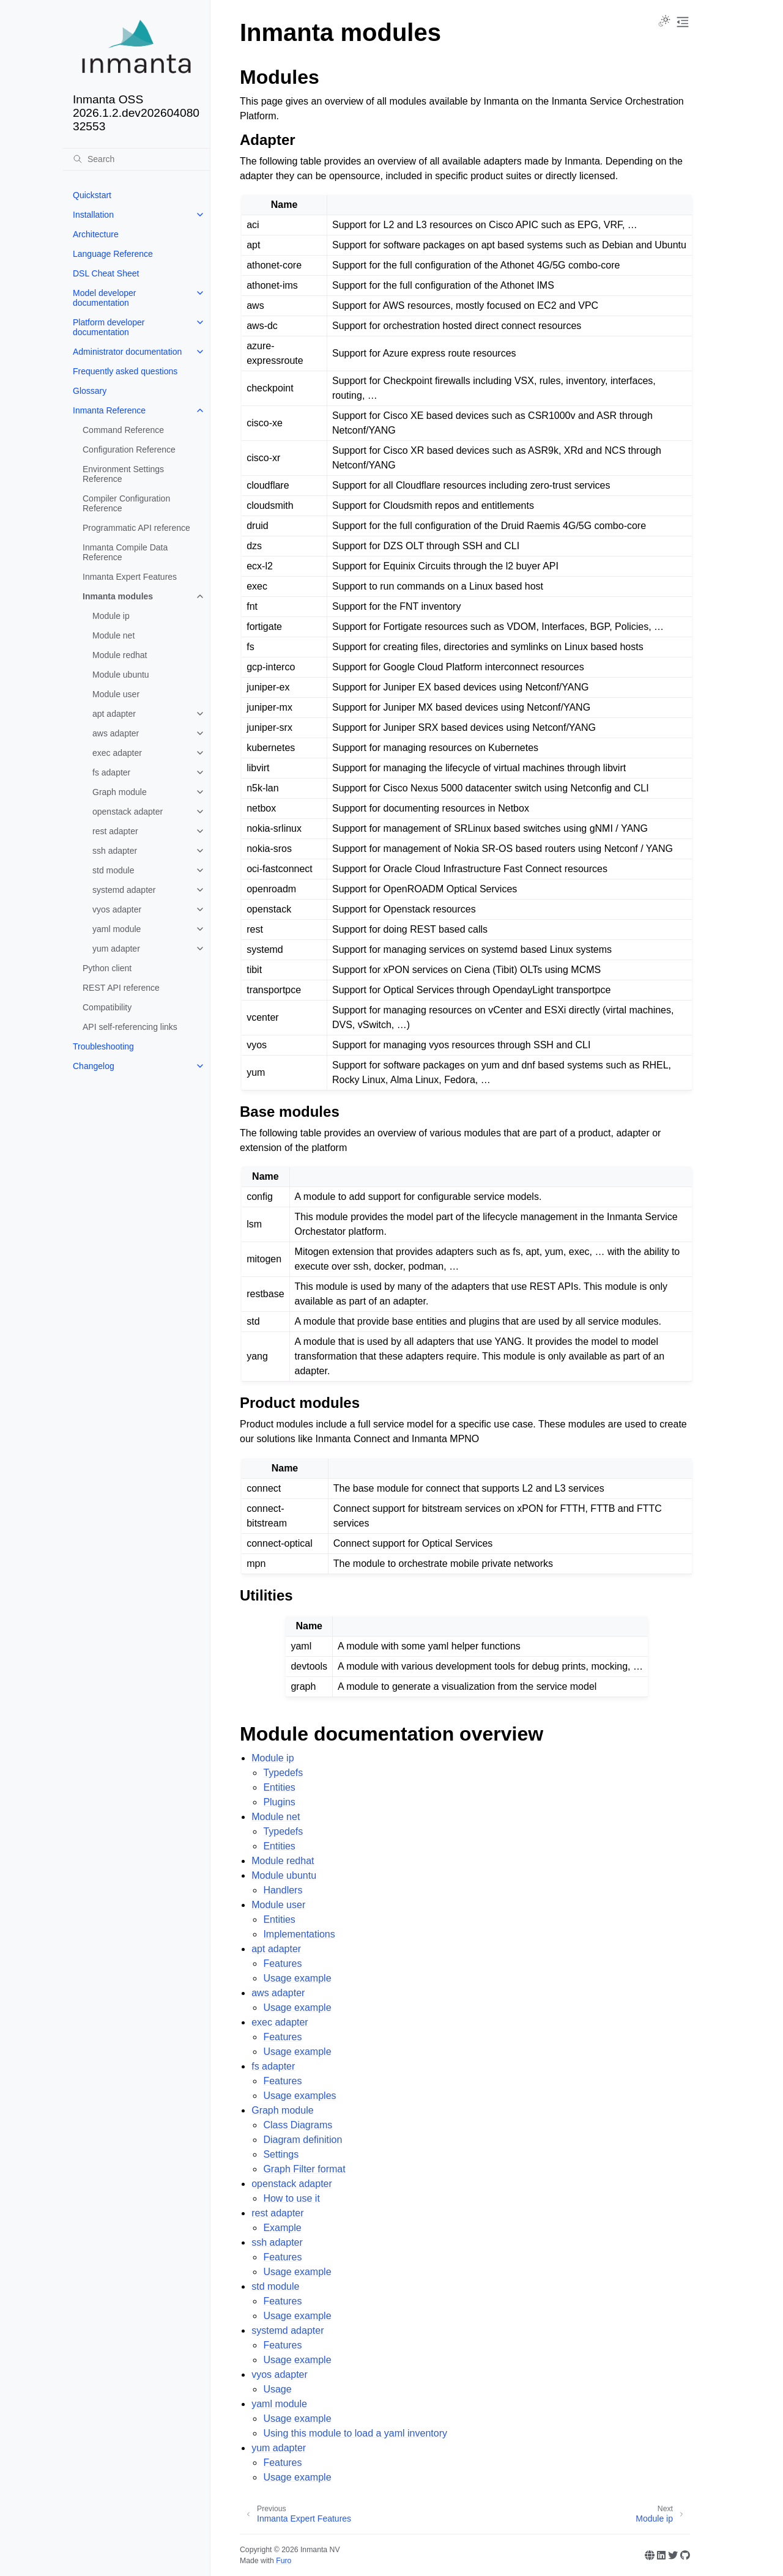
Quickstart (92, 195)
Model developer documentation (104, 298)
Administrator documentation (127, 352)
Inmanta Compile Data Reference (125, 552)
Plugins (279, 1802)
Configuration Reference (129, 449)
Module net (113, 635)
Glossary (89, 391)
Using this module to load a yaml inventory (355, 2433)
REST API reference (121, 988)
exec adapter (117, 753)
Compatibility (107, 1007)
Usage (277, 2389)
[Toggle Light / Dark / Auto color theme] (664, 22)
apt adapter (114, 714)
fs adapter (111, 772)
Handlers (282, 1890)
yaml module (116, 929)
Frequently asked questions (125, 371)
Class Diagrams (297, 2125)
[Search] (136, 159)
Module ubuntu (120, 674)
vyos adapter (116, 909)
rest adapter (115, 831)
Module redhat (119, 655)
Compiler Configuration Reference (126, 503)
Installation (93, 215)
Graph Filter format (304, 2169)
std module (113, 870)
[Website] (650, 2555)
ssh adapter (114, 851)
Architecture (96, 234)
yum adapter (116, 948)
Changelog (93, 1066)
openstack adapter (127, 811)
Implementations (299, 1934)
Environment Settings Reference (123, 474)
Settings (281, 2154)
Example (282, 2228)
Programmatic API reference (136, 528)
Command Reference (123, 430)
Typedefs (283, 1772)
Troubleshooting (103, 1046)
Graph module (119, 792)
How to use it (291, 2198)
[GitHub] (685, 2555)
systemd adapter (124, 890)
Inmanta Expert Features (130, 577)
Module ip (111, 616)
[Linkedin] (661, 2555)
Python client (107, 968)
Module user (115, 694)
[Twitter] (673, 2555)
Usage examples (299, 2095)
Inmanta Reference (109, 410)
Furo (283, 2560)
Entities (279, 1787)
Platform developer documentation (109, 327)
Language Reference (113, 254)
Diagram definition (302, 2139)
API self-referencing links (130, 1027)
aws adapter (115, 733)
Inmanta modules (118, 596)
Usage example (297, 1978)
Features (282, 1963)
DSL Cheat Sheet (106, 273)
